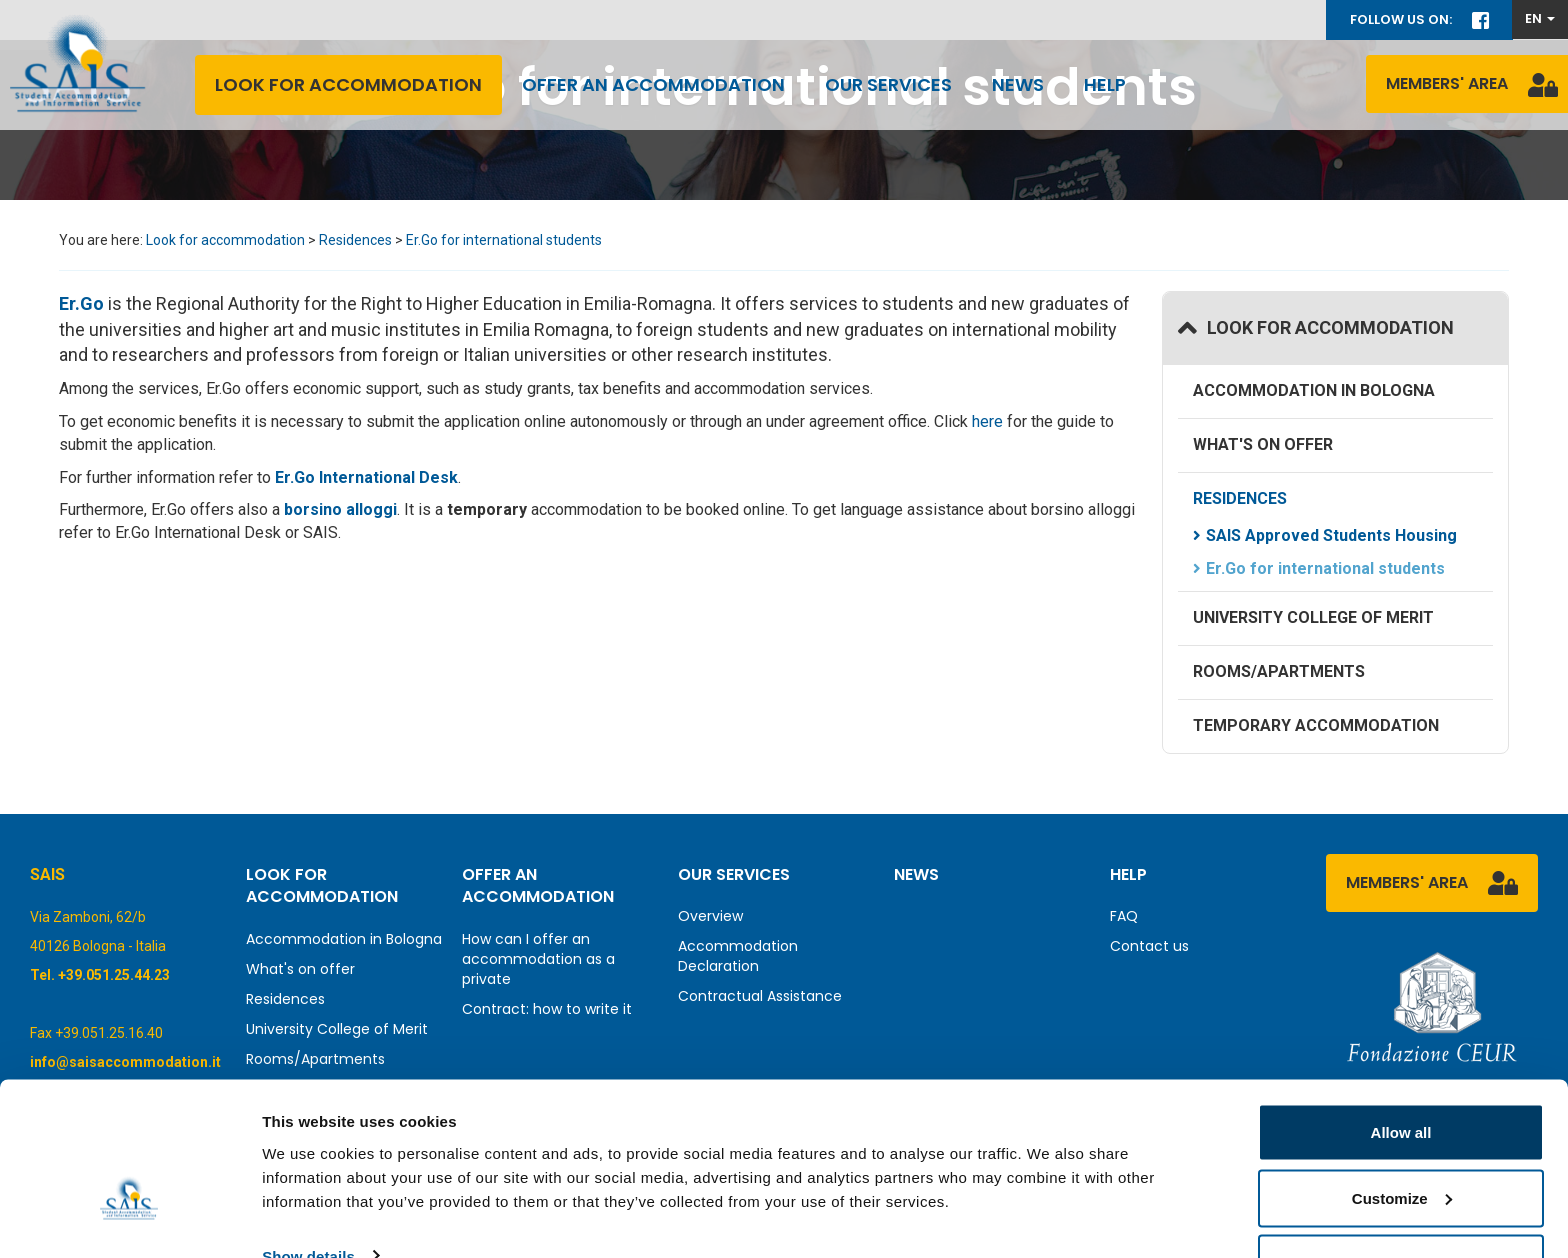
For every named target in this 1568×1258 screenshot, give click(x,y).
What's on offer (1263, 444)
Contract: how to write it (547, 1009)
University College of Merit (1313, 617)
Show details (308, 1196)
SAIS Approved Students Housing (1331, 535)
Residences (355, 240)
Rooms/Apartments (1279, 671)
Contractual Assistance (760, 996)
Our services (888, 84)
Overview (710, 916)
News (1018, 84)
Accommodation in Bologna (1314, 390)
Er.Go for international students (504, 240)
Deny (1401, 1204)
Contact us (1149, 946)
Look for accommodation (348, 84)
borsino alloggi (340, 509)
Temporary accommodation (1316, 725)
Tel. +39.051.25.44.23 (100, 975)
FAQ (1124, 916)
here (989, 421)
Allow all (1401, 1073)
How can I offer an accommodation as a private (538, 959)
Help (1105, 84)
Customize (1402, 1139)
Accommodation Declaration (738, 956)
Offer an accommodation (653, 84)
